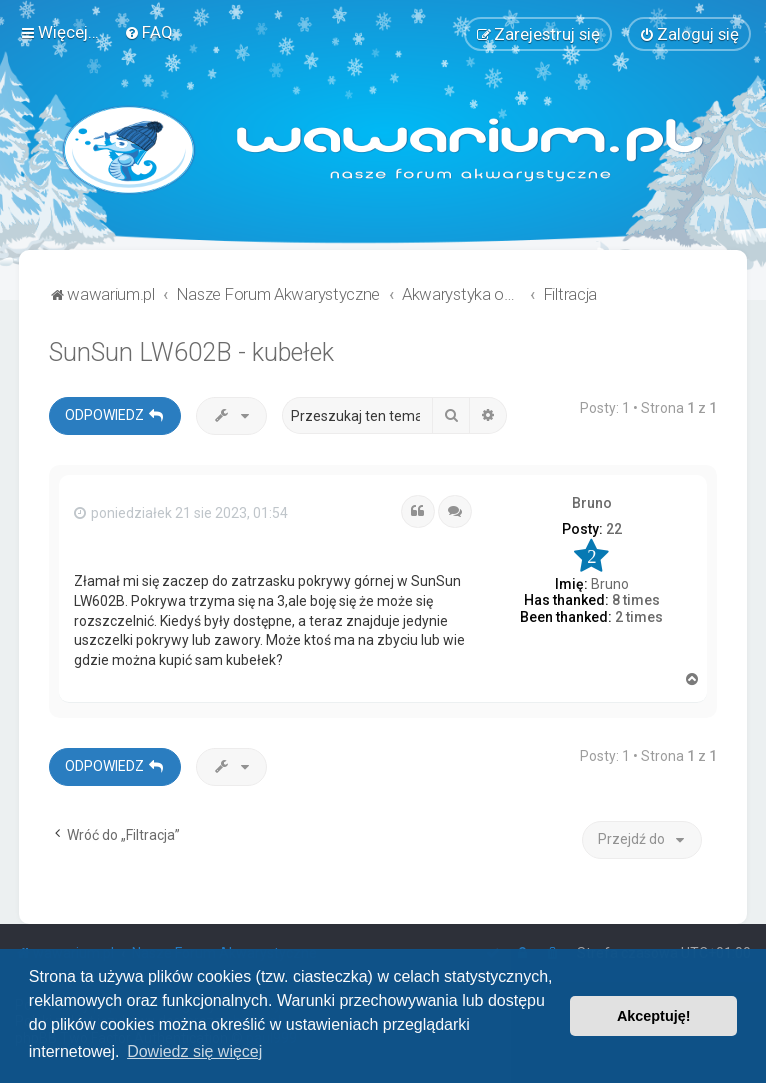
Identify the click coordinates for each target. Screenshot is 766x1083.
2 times (639, 617)
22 (614, 529)
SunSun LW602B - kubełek (191, 352)
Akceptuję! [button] (654, 1016)
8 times (636, 600)
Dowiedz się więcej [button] (194, 1051)
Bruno (592, 502)
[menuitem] (148, 32)
